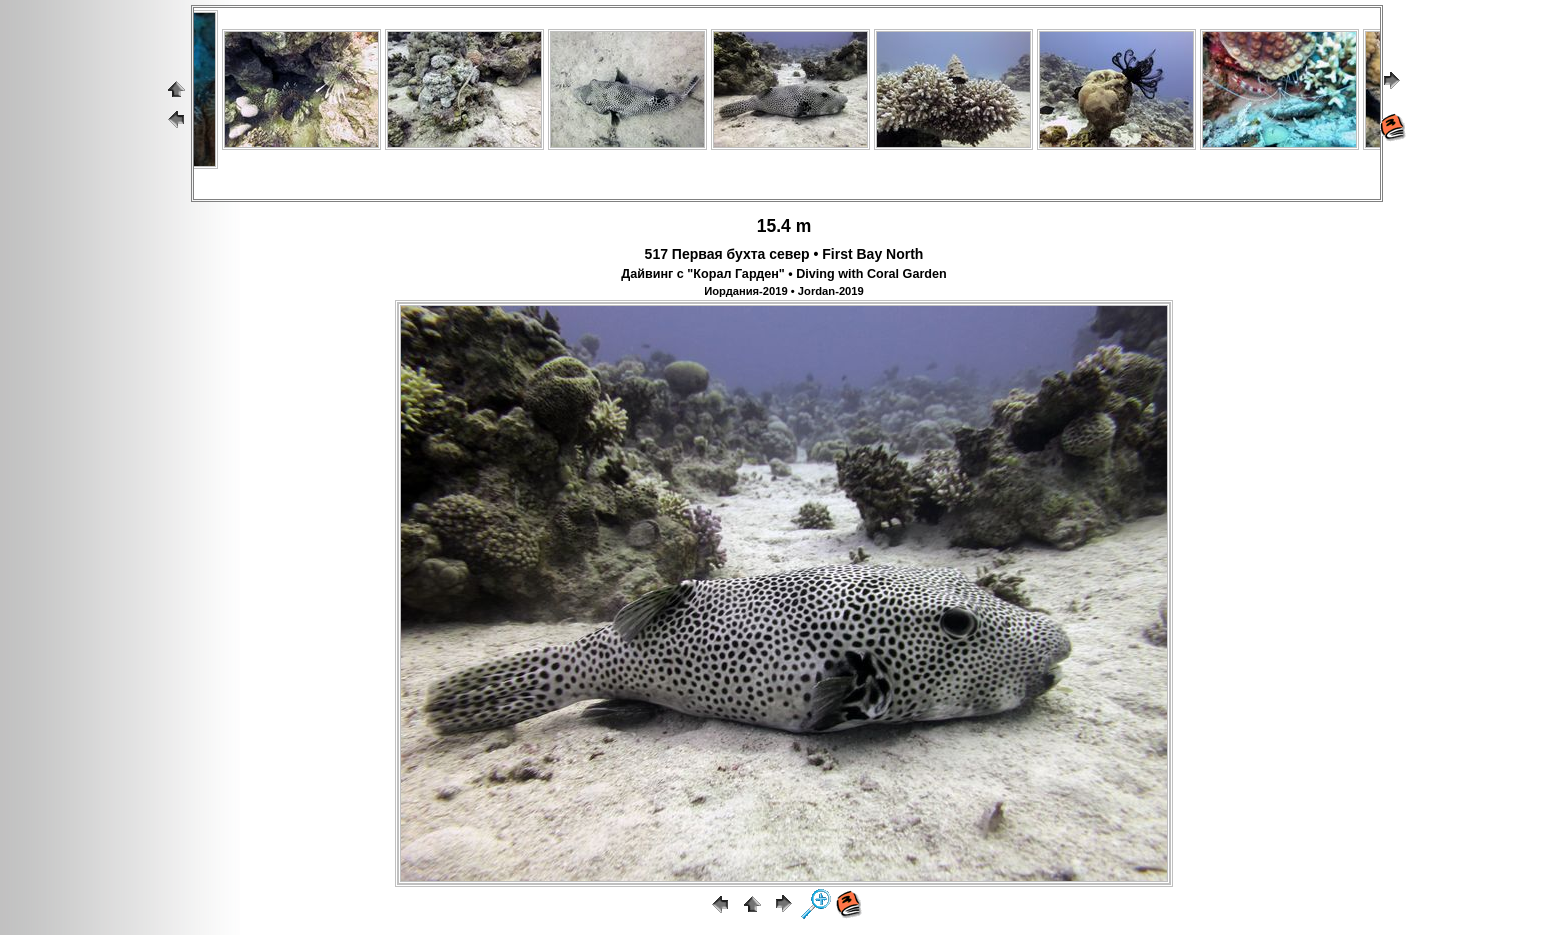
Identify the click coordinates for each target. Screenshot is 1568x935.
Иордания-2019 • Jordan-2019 (784, 291)
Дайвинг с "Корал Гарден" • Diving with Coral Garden (783, 274)
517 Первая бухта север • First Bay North (784, 254)
